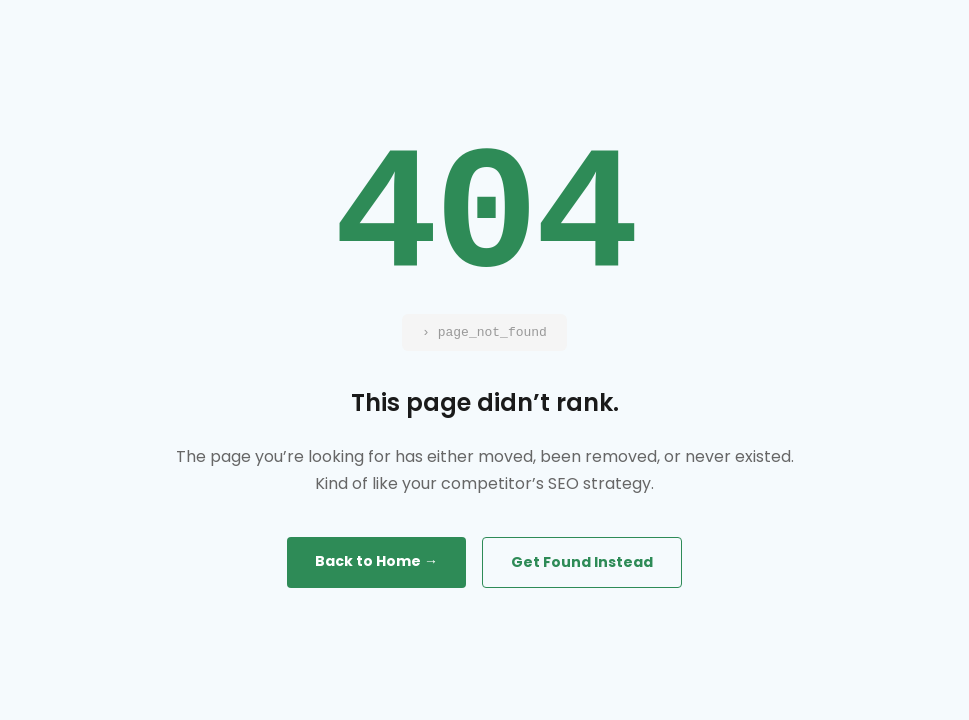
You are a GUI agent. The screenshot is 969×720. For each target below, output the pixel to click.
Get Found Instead (582, 562)
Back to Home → (376, 561)
